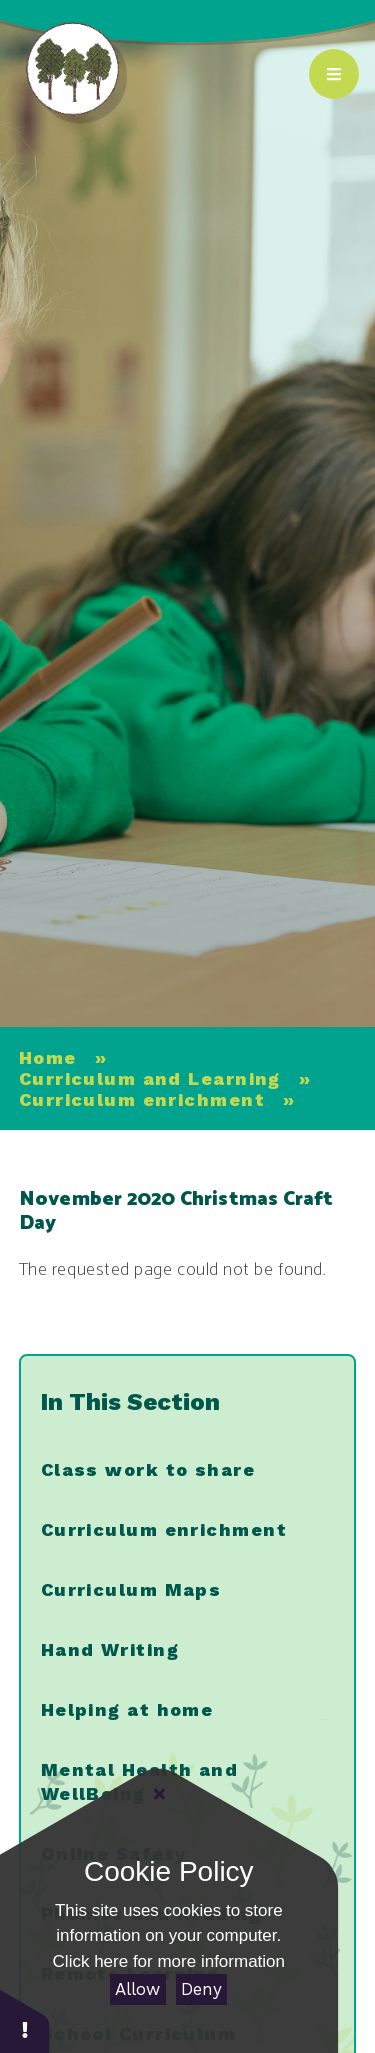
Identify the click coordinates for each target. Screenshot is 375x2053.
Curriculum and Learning (150, 1078)
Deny (201, 1989)
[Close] (160, 1794)
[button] (25, 2020)
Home (48, 1057)
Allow (137, 1989)
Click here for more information (169, 1961)
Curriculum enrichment (142, 1099)
